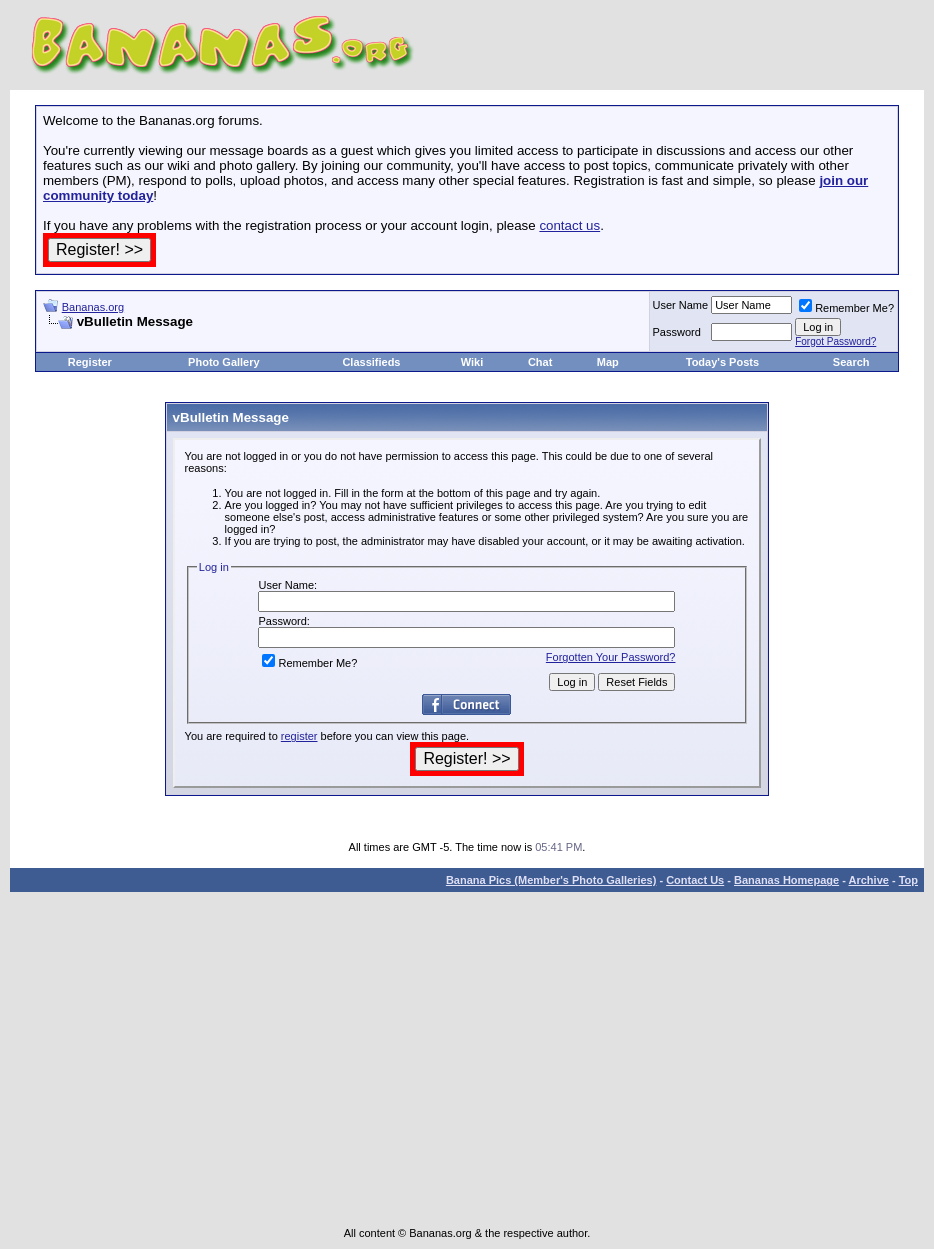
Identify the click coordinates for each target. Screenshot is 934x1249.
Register (90, 362)
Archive (869, 880)
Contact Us (695, 880)
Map (608, 362)
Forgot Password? (835, 341)
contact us (569, 225)
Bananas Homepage (786, 880)
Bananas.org (93, 307)
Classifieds (371, 362)
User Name (681, 305)
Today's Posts (722, 362)
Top (908, 880)
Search (851, 362)
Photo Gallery (224, 362)
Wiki (472, 362)
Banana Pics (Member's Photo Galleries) (551, 880)
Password (677, 332)
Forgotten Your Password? (611, 657)
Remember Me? (846, 308)
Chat (540, 362)
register (299, 736)
